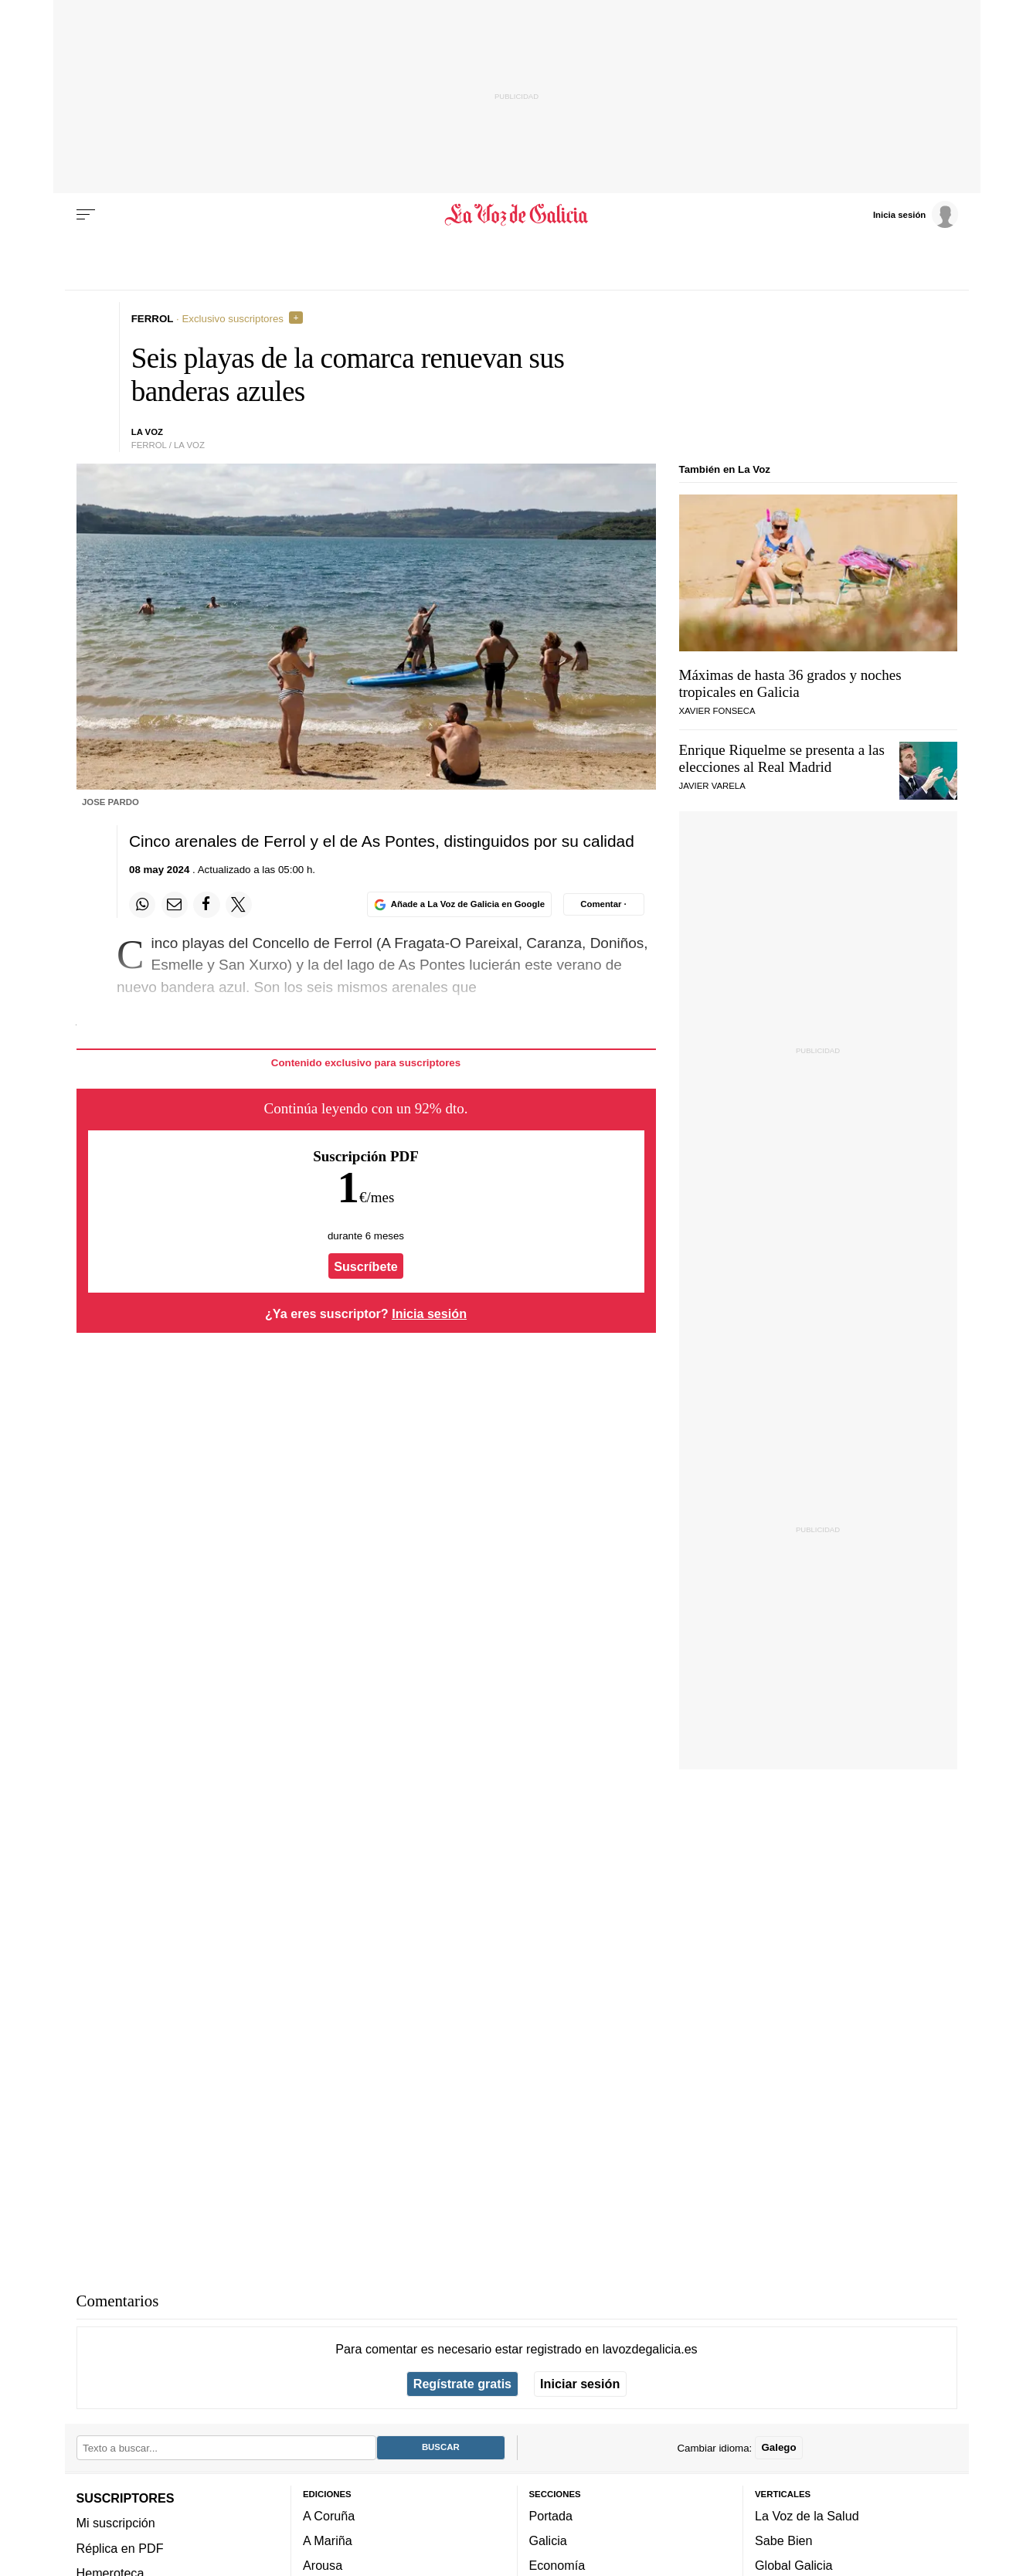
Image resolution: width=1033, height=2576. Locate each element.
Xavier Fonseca (717, 710)
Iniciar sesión (580, 2384)
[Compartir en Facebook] (206, 905)
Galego (778, 2447)
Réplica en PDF (120, 2547)
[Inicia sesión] (915, 214)
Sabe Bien (784, 2540)
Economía (557, 2565)
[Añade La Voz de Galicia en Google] (459, 904)
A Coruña (329, 2516)
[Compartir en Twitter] (239, 905)
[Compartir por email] (174, 905)
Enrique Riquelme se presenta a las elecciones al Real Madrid (782, 758)
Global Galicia (793, 2565)
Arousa (322, 2565)
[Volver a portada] (516, 214)
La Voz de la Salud (807, 2516)
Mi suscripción (115, 2523)
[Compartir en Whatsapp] (142, 905)
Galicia (548, 2540)
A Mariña (327, 2540)
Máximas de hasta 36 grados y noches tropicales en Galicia (790, 683)
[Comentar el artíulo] (603, 904)
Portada (551, 2516)
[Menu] (85, 214)
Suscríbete (366, 1266)
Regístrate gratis (462, 2384)
